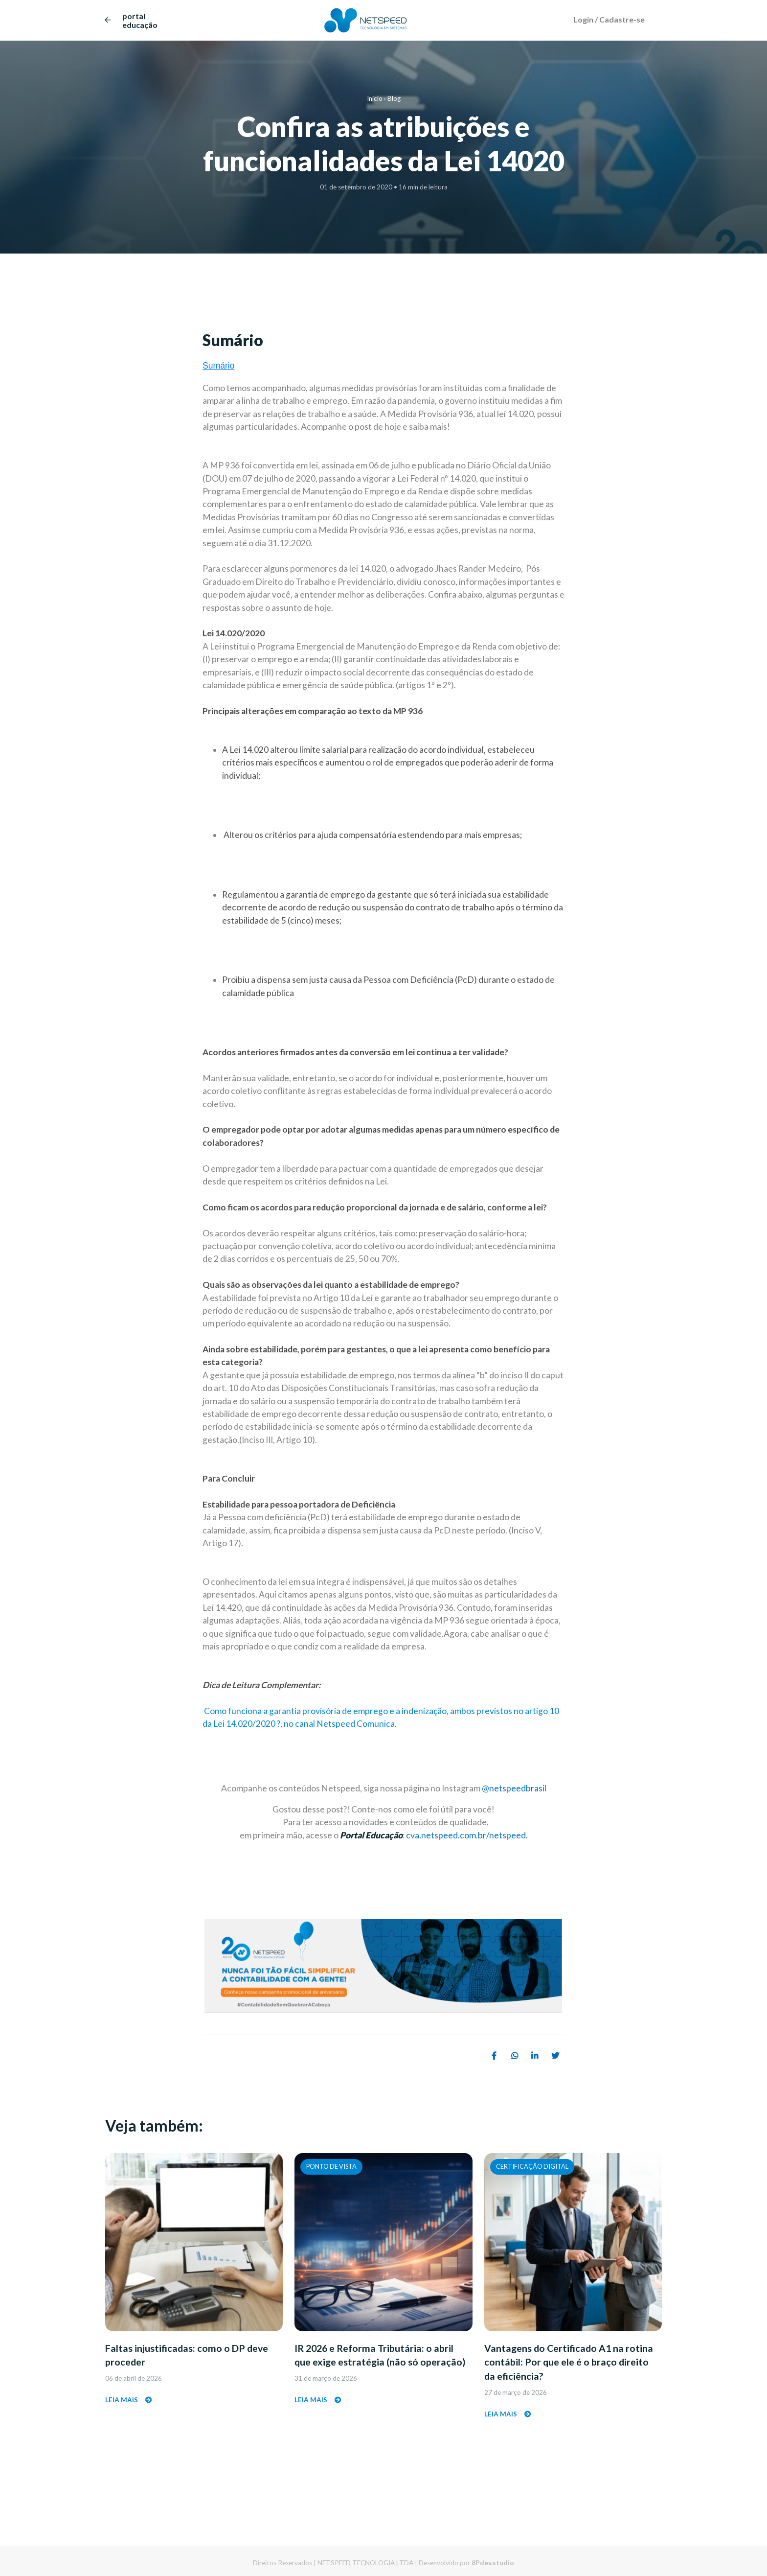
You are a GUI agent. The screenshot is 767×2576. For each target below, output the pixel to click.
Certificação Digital (532, 2166)
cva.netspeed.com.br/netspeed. (467, 1835)
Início (375, 98)
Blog (394, 98)
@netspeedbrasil (514, 1788)
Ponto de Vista (331, 2166)
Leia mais (128, 2405)
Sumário (219, 366)
